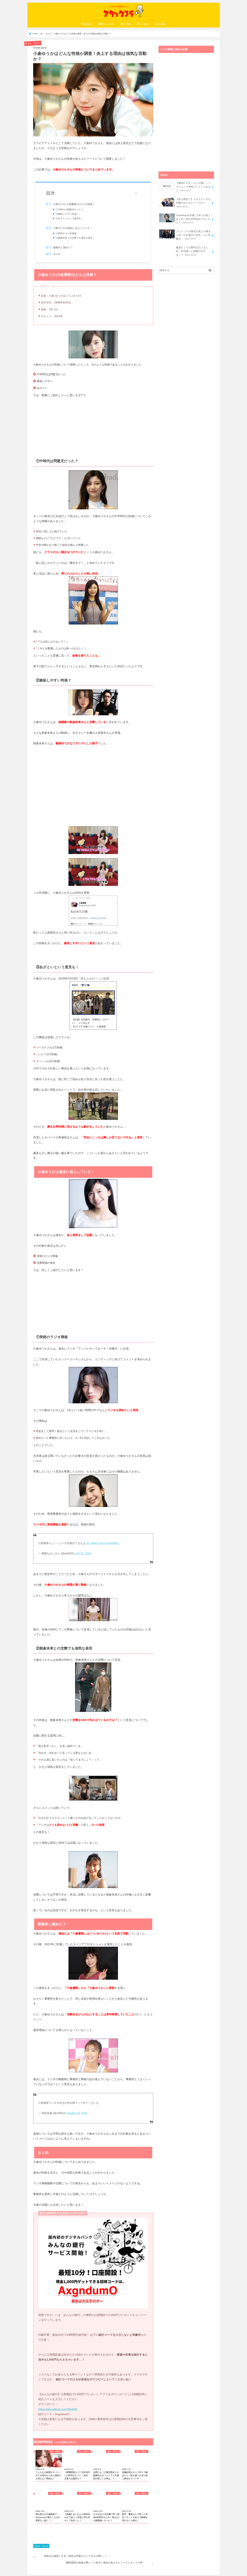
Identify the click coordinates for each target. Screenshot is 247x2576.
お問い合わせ (65, 2565)
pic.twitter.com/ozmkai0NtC (102, 1543)
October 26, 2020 (76, 2113)
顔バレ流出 (160, 24)
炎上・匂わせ (143, 24)
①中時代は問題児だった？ (69, 209)
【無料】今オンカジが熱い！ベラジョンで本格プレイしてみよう (185, 186)
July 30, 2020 (83, 1553)
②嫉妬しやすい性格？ (67, 214)
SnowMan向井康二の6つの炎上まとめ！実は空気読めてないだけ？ (185, 219)
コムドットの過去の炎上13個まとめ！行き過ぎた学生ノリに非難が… (185, 235)
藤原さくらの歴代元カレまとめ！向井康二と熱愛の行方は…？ (183, 251)
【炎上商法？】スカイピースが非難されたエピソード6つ (185, 203)
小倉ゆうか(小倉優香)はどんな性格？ (74, 204)
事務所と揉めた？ (63, 247)
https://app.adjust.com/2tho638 (57, 2392)
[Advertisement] (93, 427)
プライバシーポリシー (44, 2565)
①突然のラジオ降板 (66, 233)
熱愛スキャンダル (106, 24)
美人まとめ (87, 24)
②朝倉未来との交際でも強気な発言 (74, 238)
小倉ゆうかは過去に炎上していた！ (72, 228)
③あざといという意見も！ (69, 218)
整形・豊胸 (126, 24)
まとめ (56, 254)
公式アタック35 (96, 2565)
